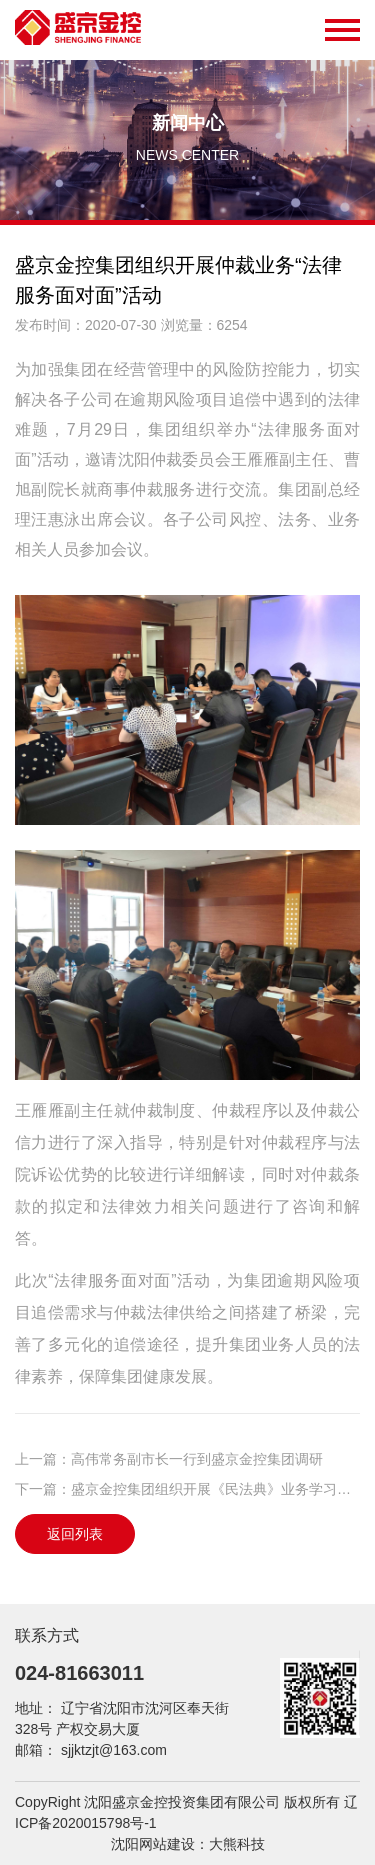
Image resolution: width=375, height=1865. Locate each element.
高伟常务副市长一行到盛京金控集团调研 (197, 1459)
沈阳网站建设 (153, 1844)
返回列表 (75, 1534)
